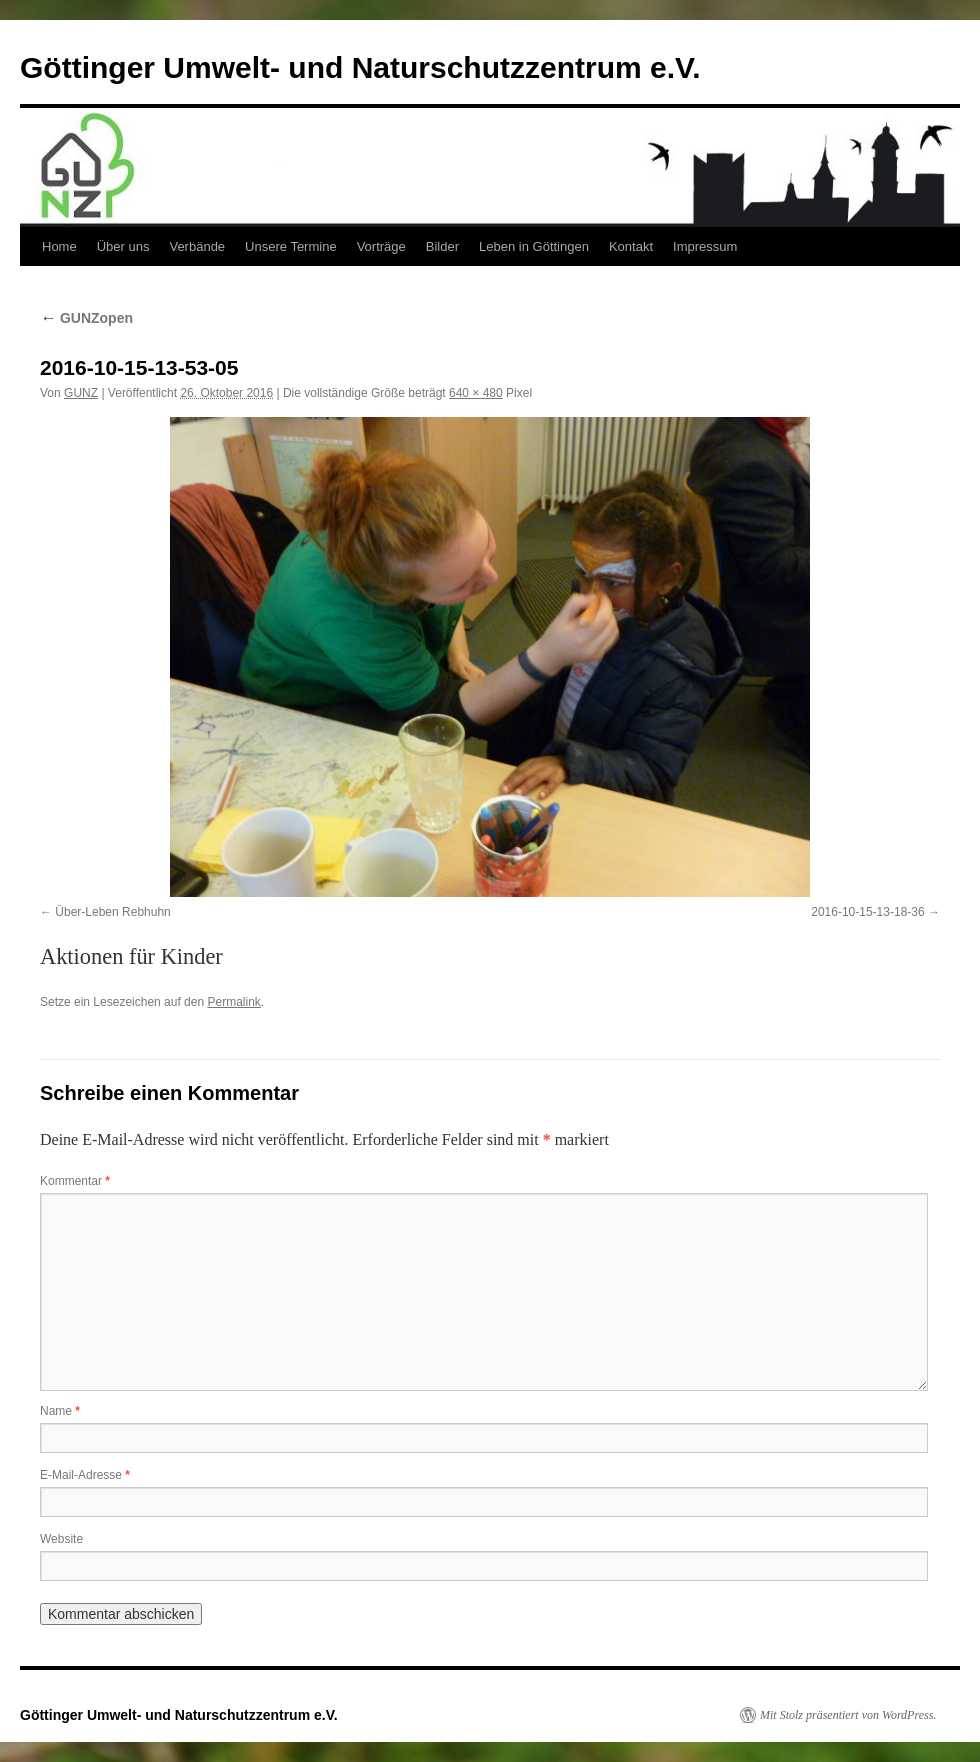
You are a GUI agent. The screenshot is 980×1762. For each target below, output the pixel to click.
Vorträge (381, 246)
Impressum (705, 246)
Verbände (197, 246)
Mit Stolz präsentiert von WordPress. (848, 1715)
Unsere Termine (291, 246)
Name (60, 1411)
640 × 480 (476, 393)
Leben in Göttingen (534, 246)
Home (59, 246)
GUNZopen (86, 318)
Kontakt (631, 246)
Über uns (123, 246)
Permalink (233, 1002)
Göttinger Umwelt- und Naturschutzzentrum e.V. (360, 67)
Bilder (442, 246)
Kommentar (75, 1181)
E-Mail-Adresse (85, 1475)
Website (61, 1539)
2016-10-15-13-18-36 (867, 912)
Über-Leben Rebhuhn (112, 912)
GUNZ (81, 393)
